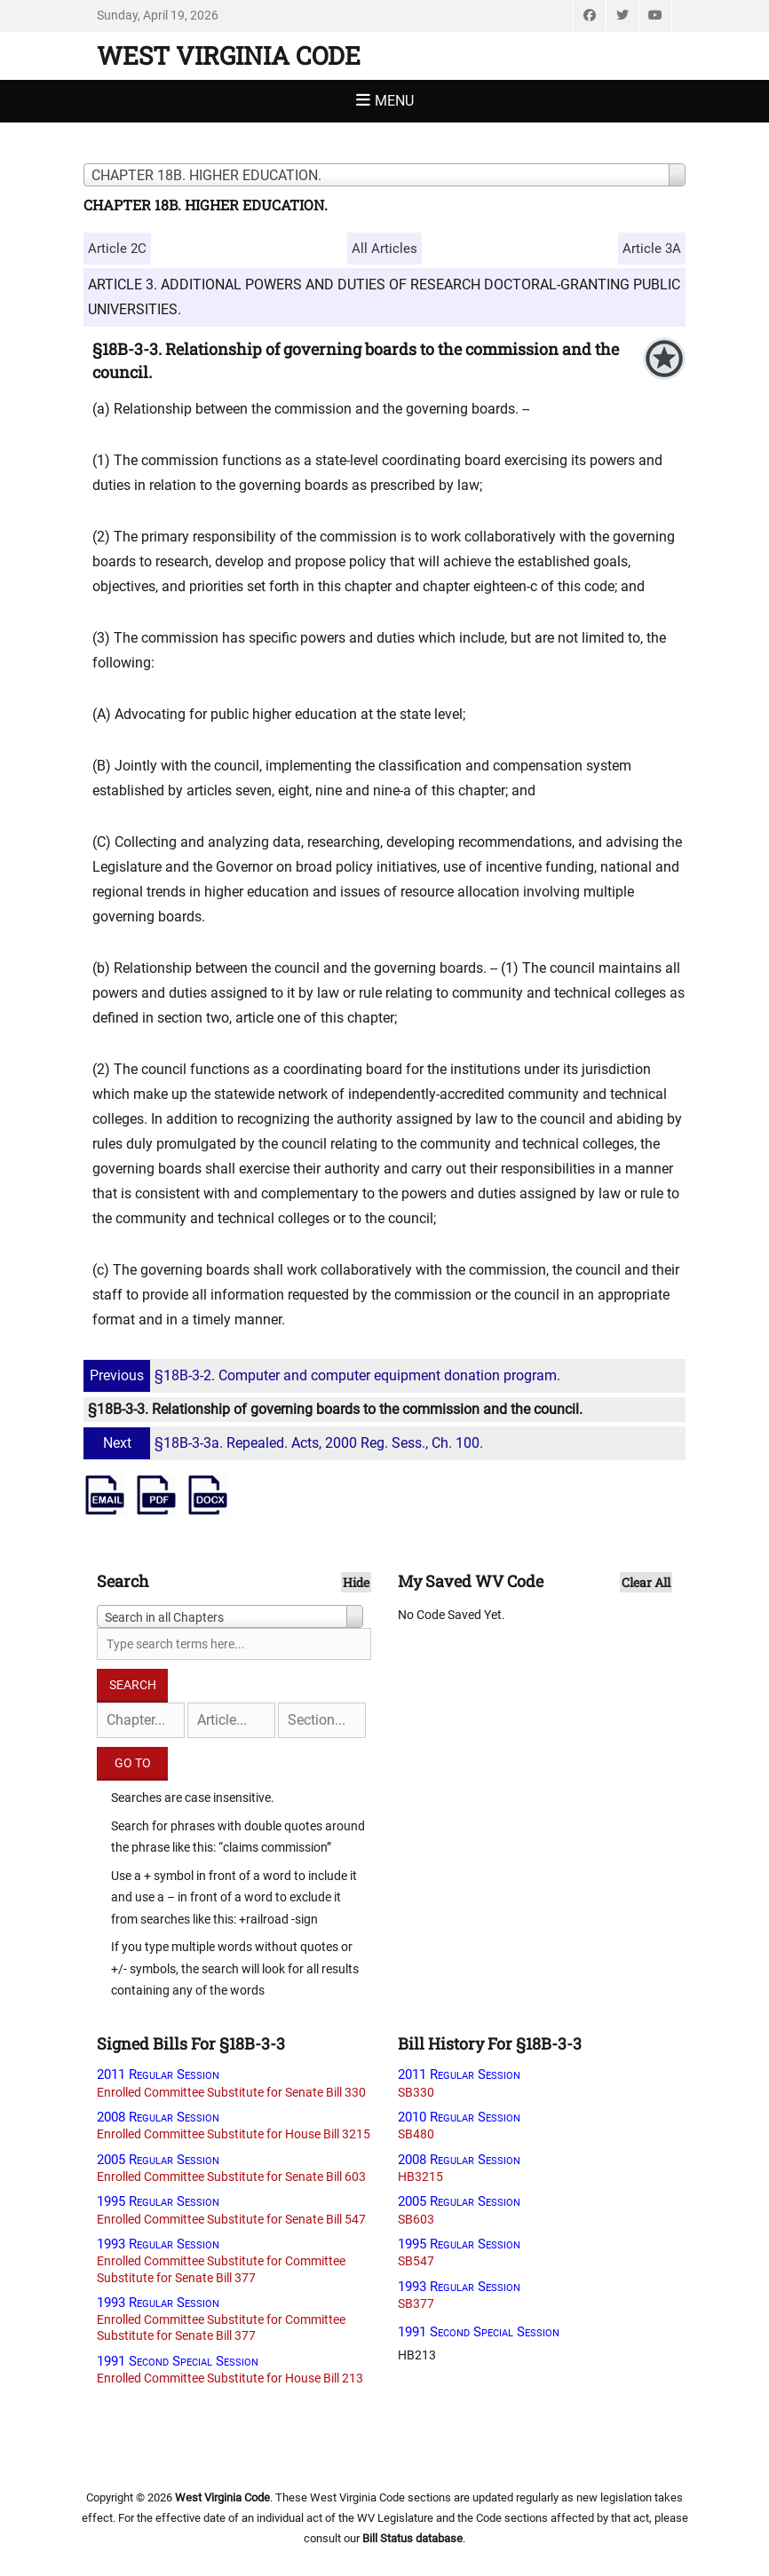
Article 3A (651, 249)
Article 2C (117, 249)
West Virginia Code (229, 55)
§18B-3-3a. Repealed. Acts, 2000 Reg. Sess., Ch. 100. (285, 1442)
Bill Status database (412, 2538)
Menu (394, 100)
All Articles (384, 249)
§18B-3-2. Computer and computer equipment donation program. (324, 1375)
